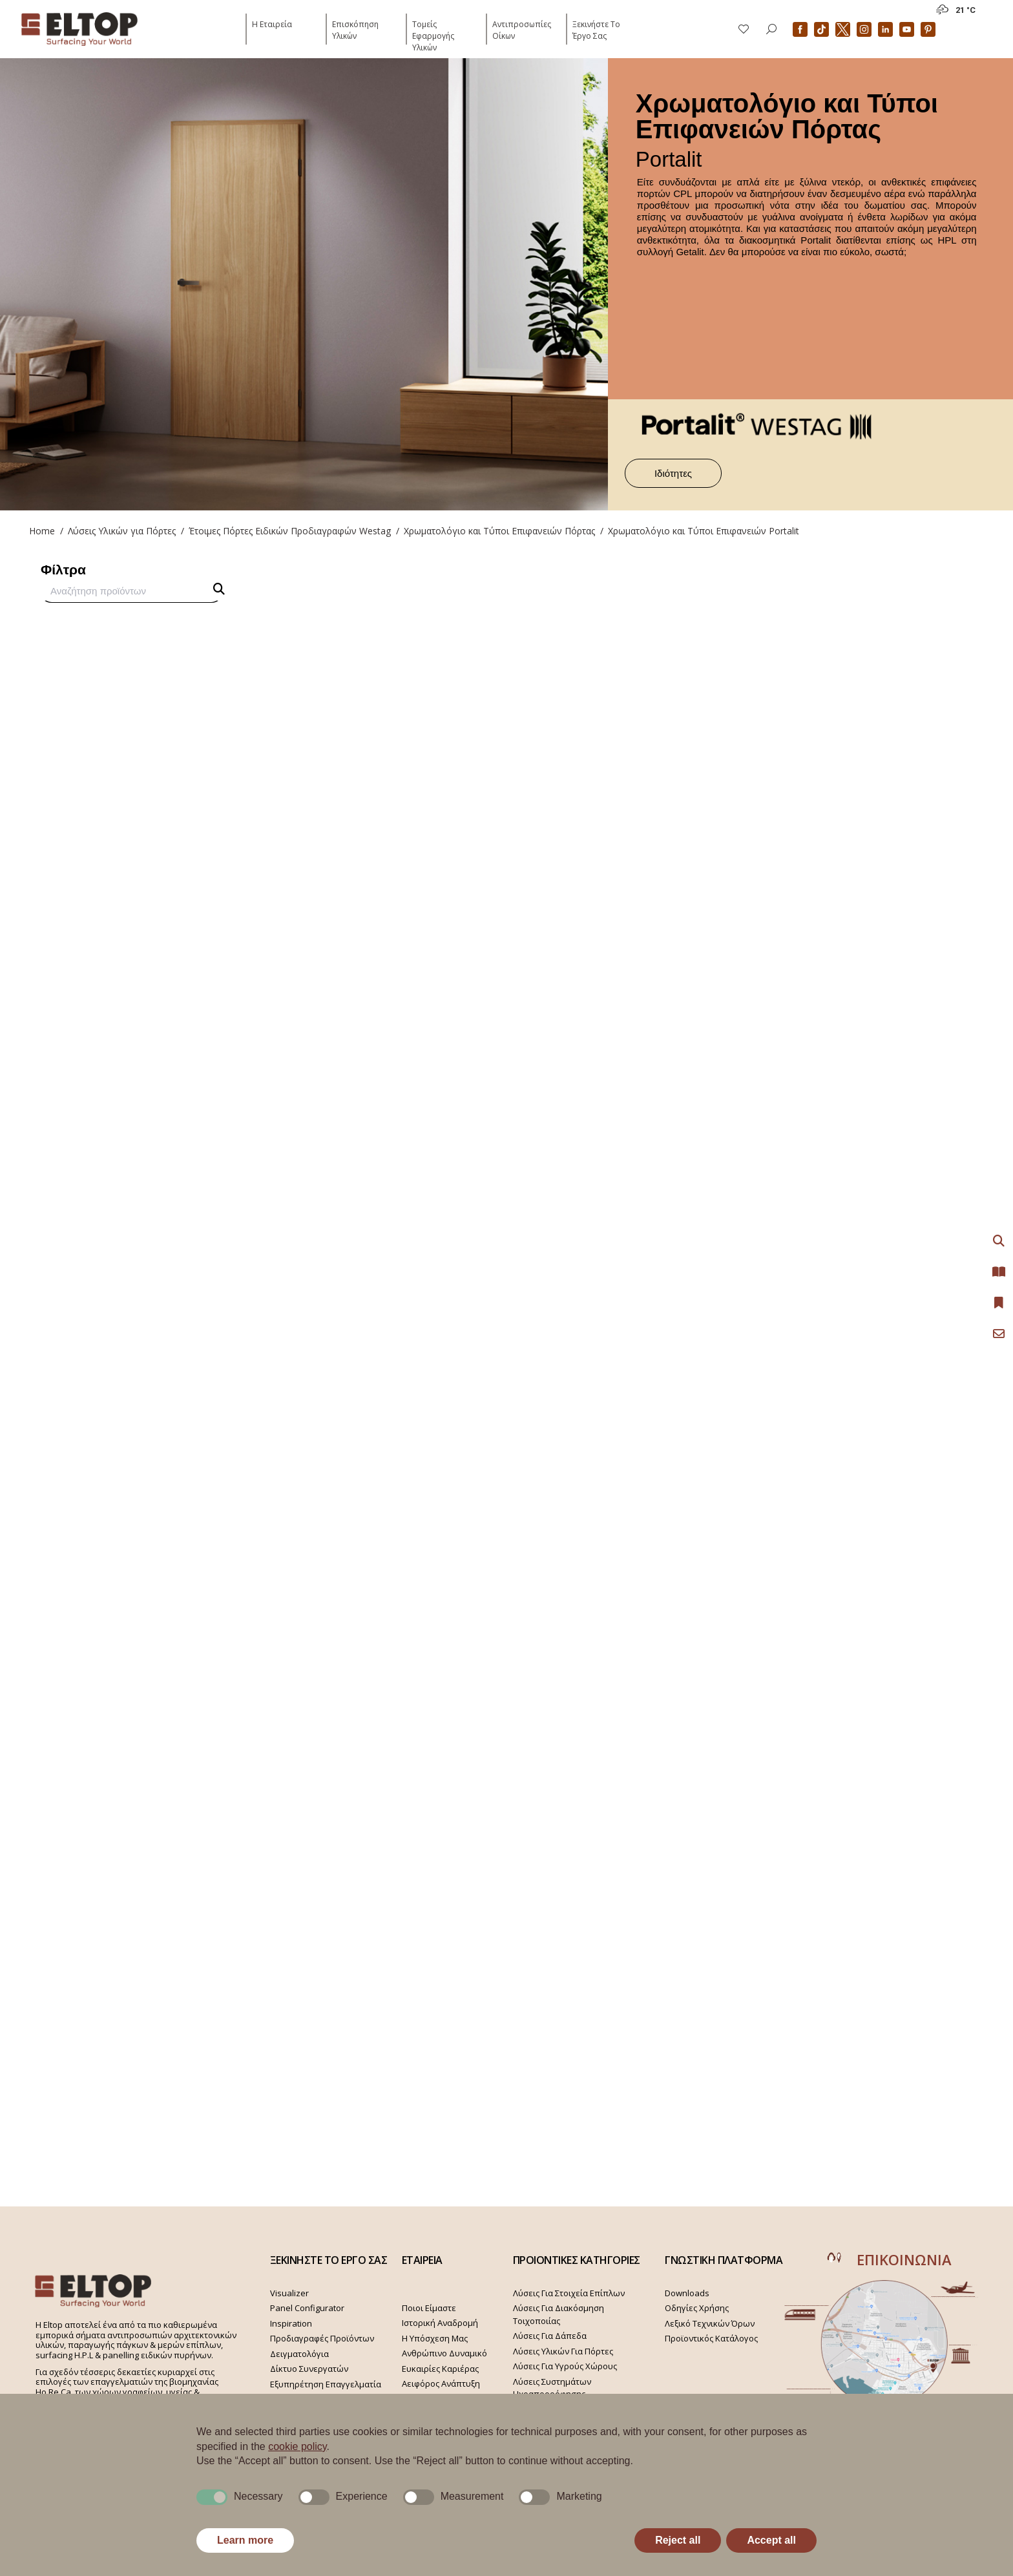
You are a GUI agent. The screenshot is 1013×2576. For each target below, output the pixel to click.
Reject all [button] (677, 2540)
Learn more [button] (245, 2540)
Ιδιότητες (673, 473)
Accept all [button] (771, 2540)
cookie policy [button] (297, 2446)
